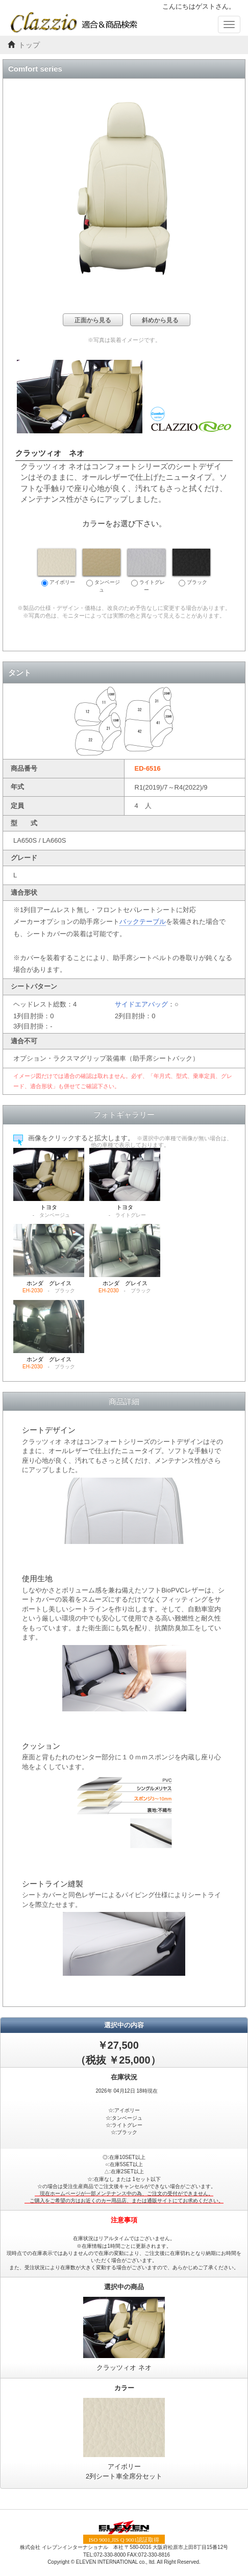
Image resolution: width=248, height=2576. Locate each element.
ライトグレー (146, 571)
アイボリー (57, 567)
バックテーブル (142, 921)
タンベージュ (101, 571)
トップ (29, 45)
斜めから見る (160, 320)
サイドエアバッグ (141, 1004)
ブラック (191, 567)
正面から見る (93, 320)
